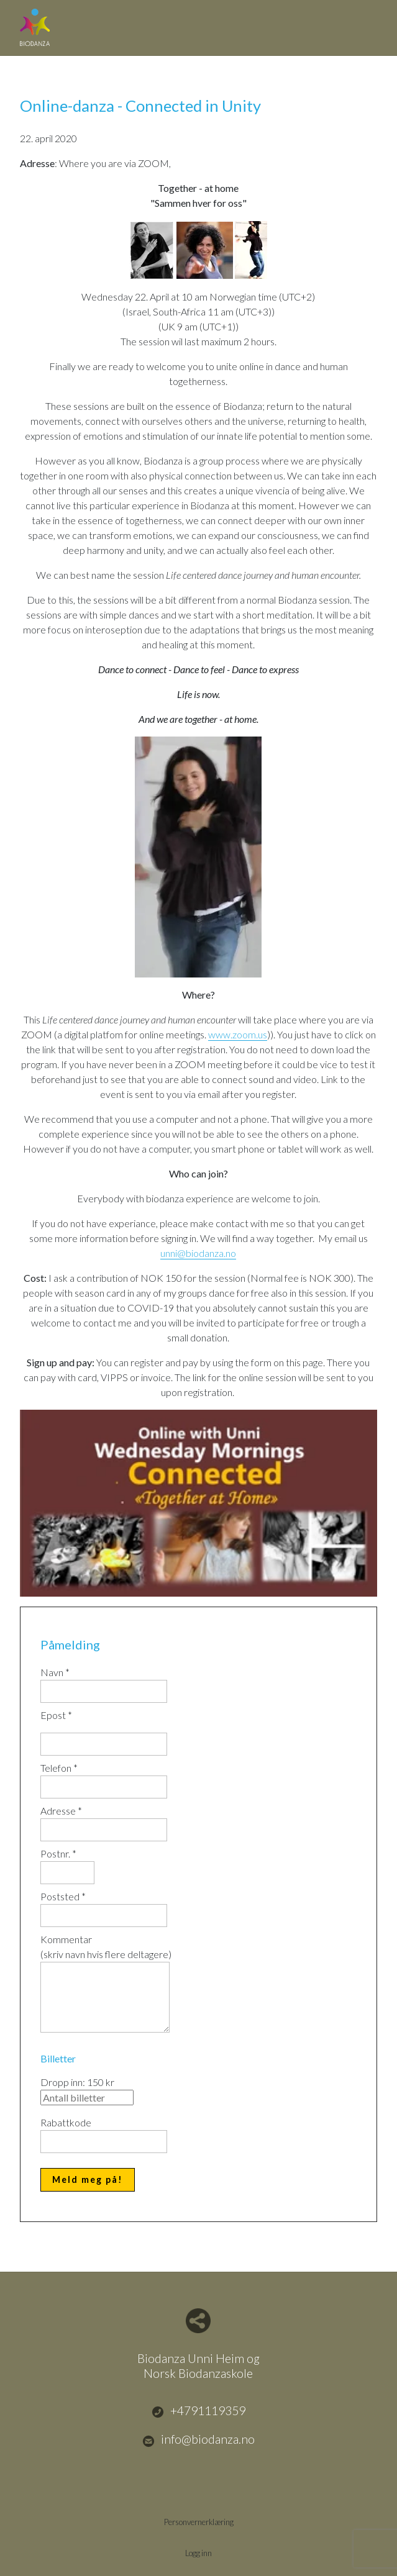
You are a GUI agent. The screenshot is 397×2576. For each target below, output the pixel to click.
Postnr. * (58, 1853)
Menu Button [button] (366, 21)
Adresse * (61, 1810)
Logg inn (198, 2553)
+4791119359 (198, 2410)
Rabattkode (65, 2122)
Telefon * (59, 1768)
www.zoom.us (237, 1034)
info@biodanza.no (198, 2439)
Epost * (56, 1715)
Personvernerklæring (199, 2522)
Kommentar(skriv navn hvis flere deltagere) (105, 1946)
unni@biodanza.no (198, 1253)
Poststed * (63, 1896)
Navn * (55, 1672)
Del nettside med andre (198, 2320)
